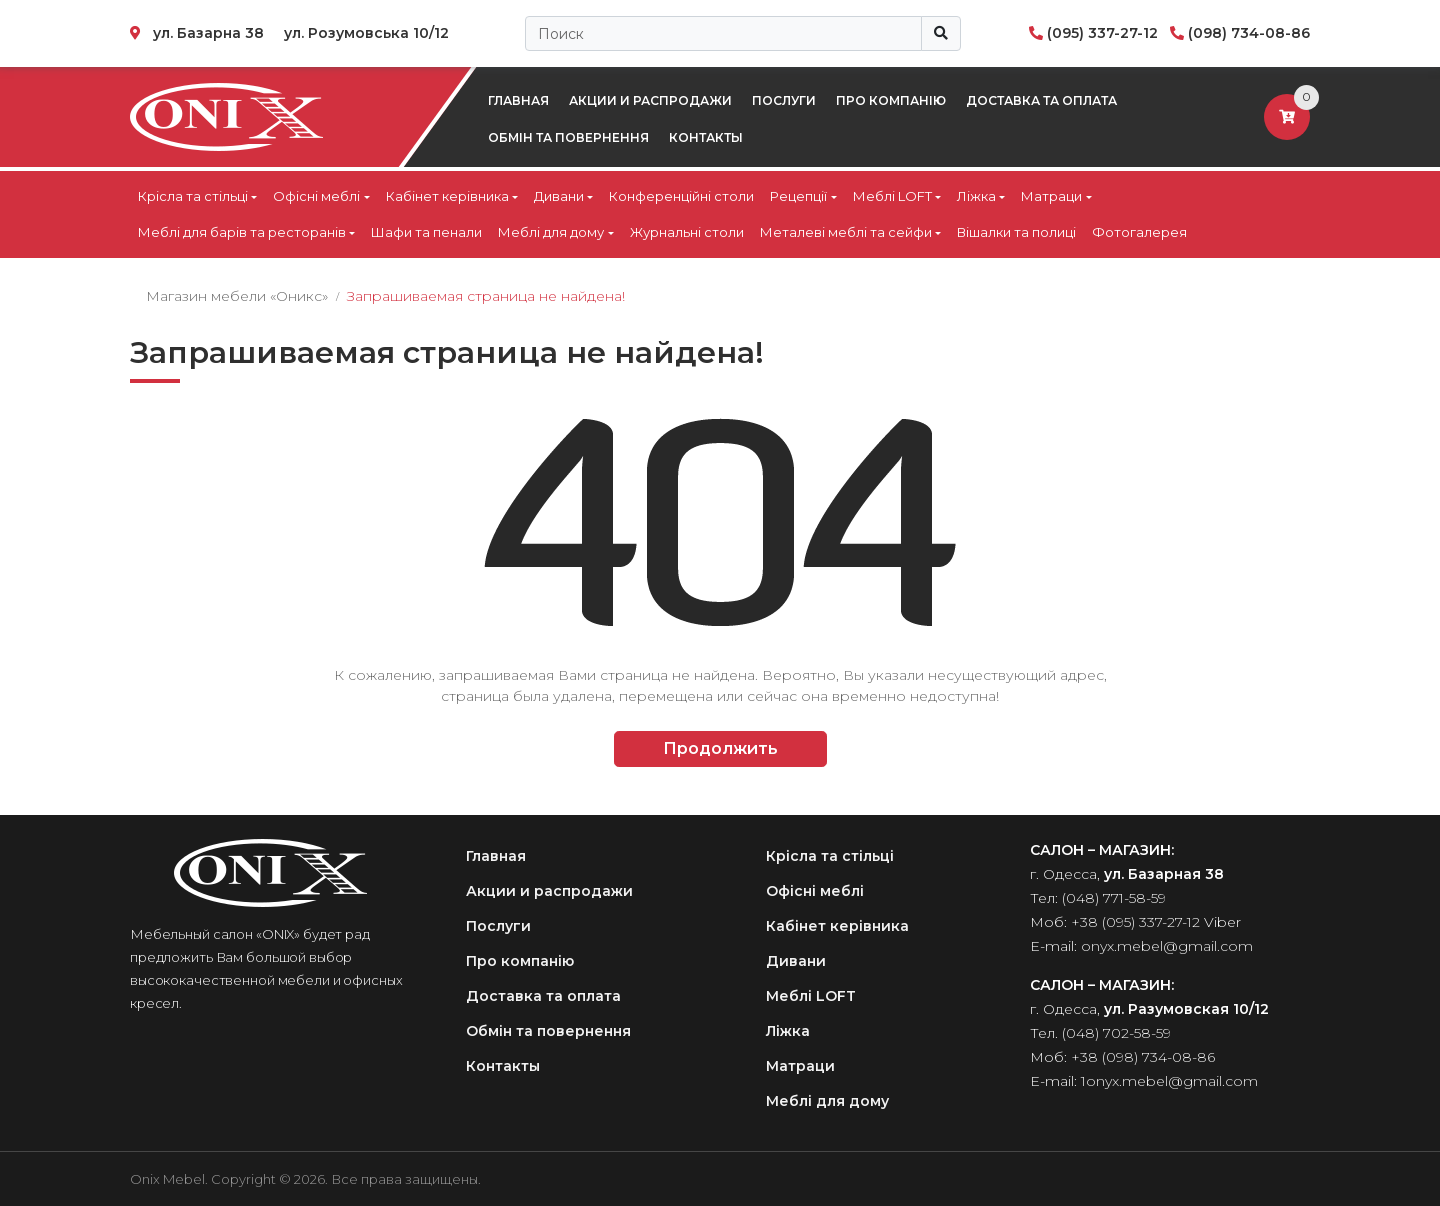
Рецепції (798, 196)
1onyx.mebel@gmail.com (1169, 1081)
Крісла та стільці (193, 196)
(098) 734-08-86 (1249, 33)
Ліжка (976, 196)
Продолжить (720, 748)
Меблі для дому (551, 232)
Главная (518, 100)
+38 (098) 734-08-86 (1143, 1057)
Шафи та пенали (426, 232)
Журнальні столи (687, 232)
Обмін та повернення (568, 137)
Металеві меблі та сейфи (846, 232)
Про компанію (891, 100)
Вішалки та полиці (1016, 232)
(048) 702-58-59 (1116, 1033)
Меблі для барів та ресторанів (242, 232)
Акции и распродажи (650, 100)
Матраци (1051, 196)
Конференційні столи (681, 196)
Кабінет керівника (447, 196)
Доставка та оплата (1041, 100)
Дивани (559, 196)
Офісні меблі (316, 196)
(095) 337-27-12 (1102, 33)
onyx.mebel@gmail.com (1167, 946)
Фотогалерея (1139, 232)
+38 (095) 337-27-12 (1135, 922)
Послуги (784, 100)
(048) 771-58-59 (1114, 898)
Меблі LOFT (892, 196)
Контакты (706, 137)
